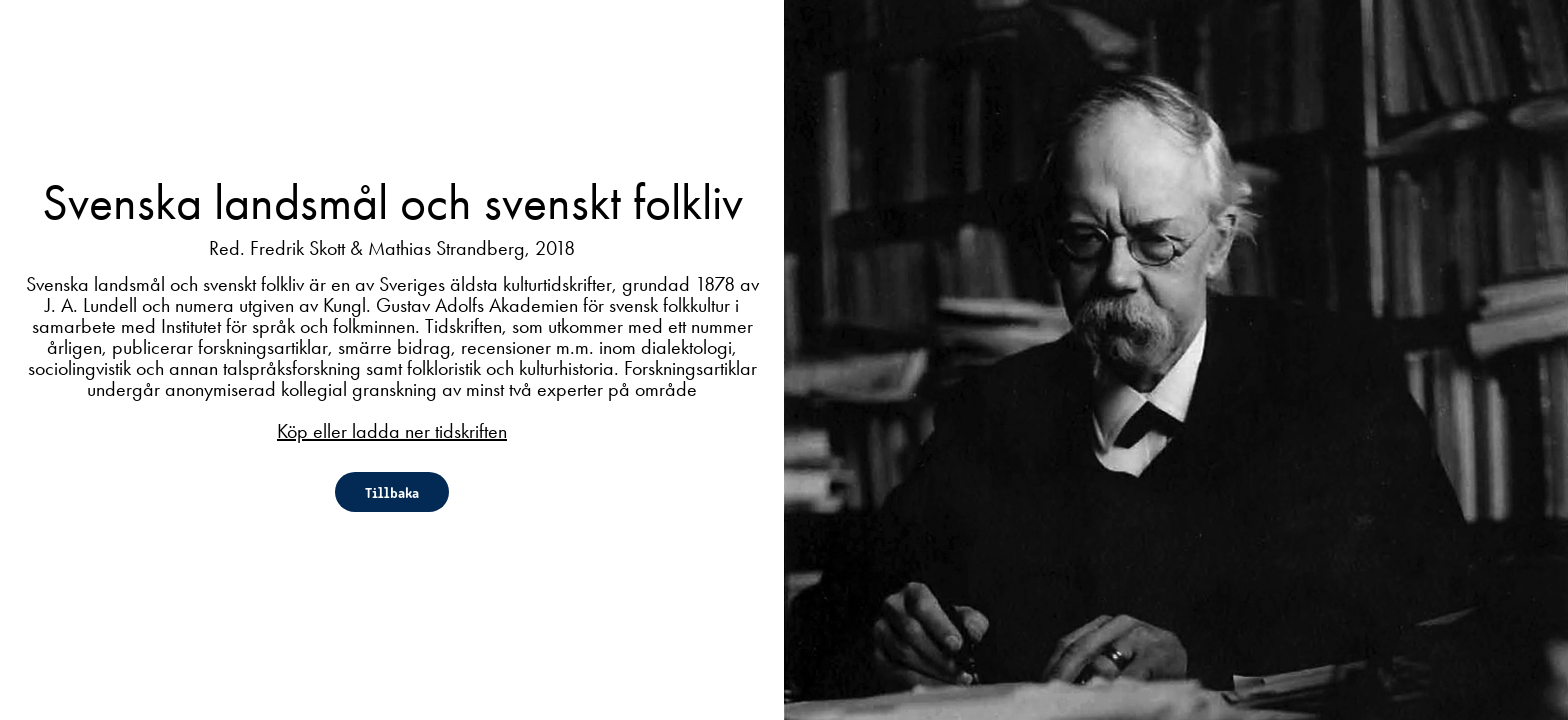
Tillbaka (392, 492)
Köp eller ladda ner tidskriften (392, 431)
